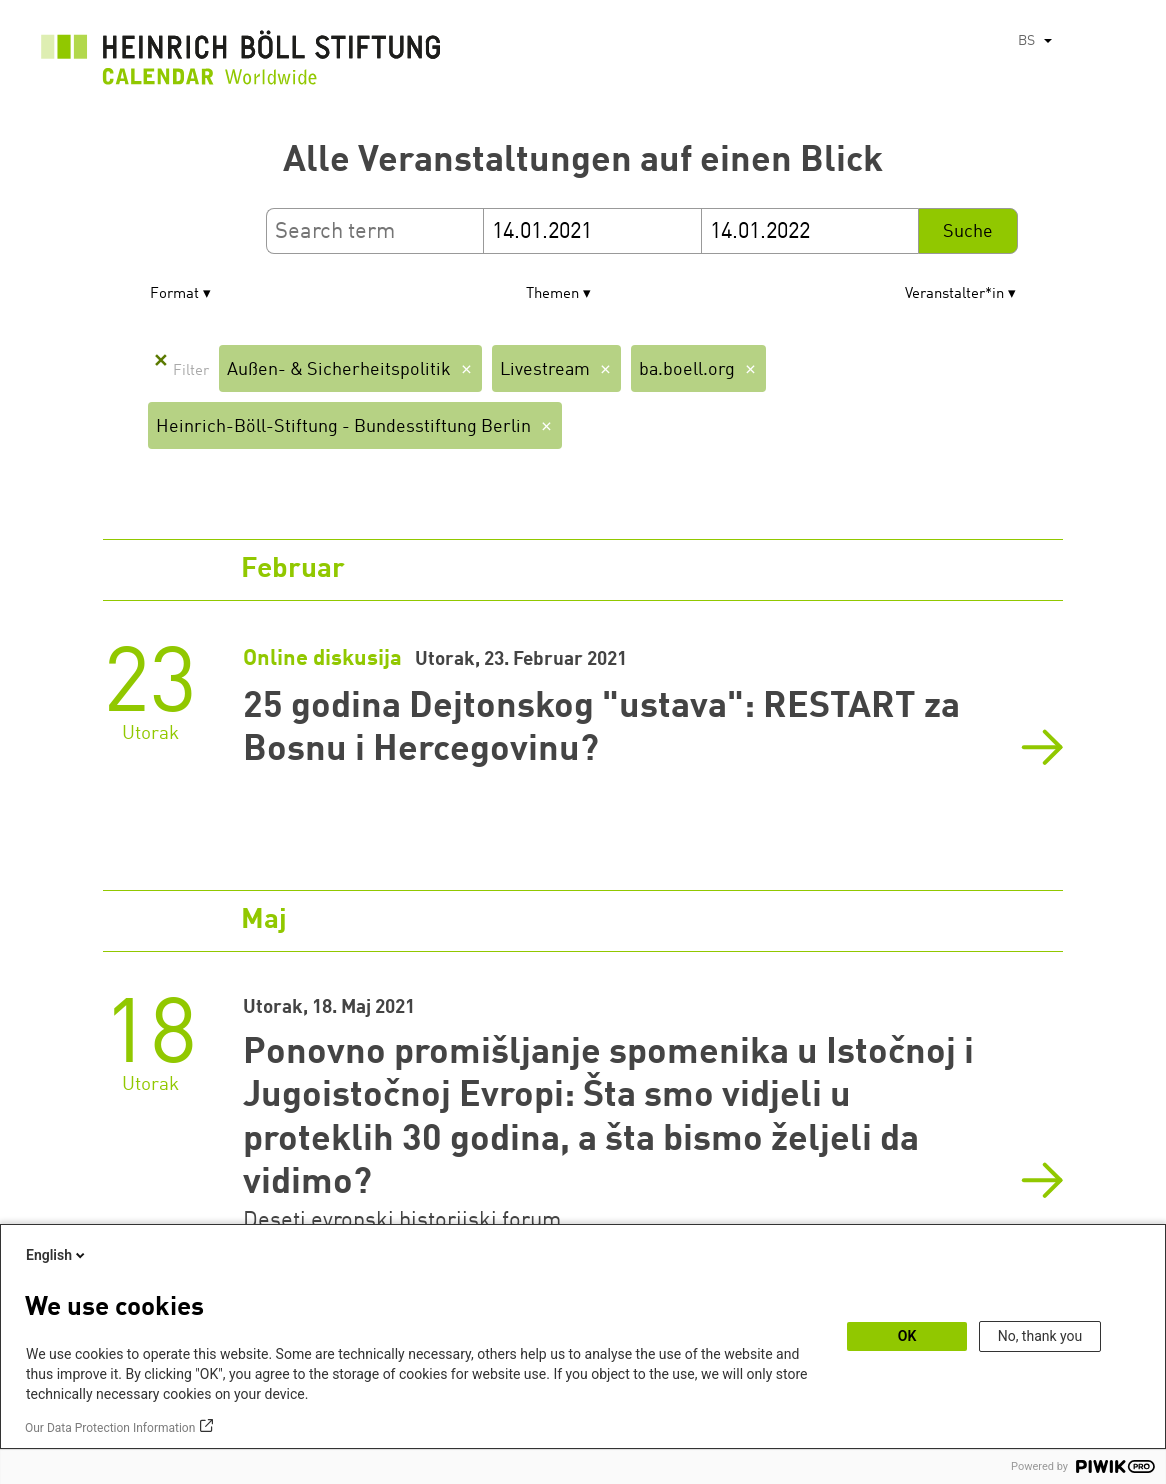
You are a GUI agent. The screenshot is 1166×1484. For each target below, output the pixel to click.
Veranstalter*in (954, 294)
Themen (552, 294)
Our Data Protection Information (110, 1428)
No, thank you (1040, 1336)
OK (907, 1336)
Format (174, 294)
